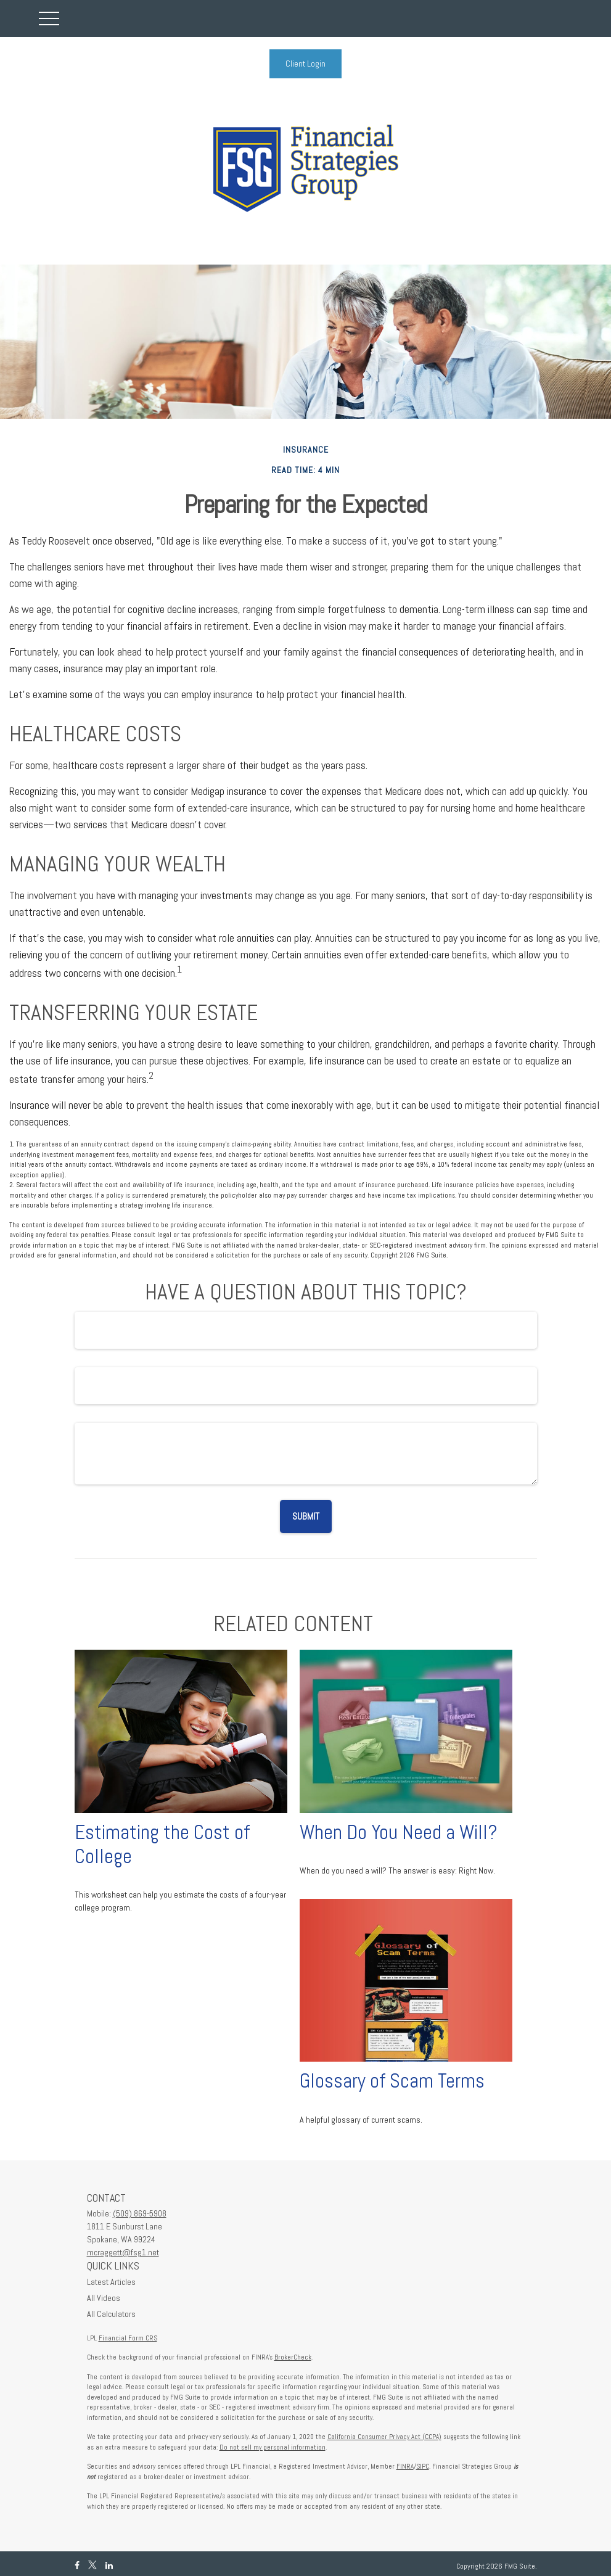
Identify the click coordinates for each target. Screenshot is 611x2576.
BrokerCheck (292, 2357)
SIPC (422, 2466)
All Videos (103, 2297)
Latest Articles (111, 2281)
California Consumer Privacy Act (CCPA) (384, 2436)
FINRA (405, 2466)
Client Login (305, 63)
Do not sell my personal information (272, 2447)
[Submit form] (306, 1516)
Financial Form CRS (128, 2338)
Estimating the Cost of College (162, 1844)
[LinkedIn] (109, 2565)
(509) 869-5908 (139, 2213)
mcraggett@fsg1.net (123, 2252)
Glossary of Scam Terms (392, 2081)
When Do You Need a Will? (399, 1832)
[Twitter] (92, 2565)
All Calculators (111, 2313)
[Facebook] (77, 2565)
